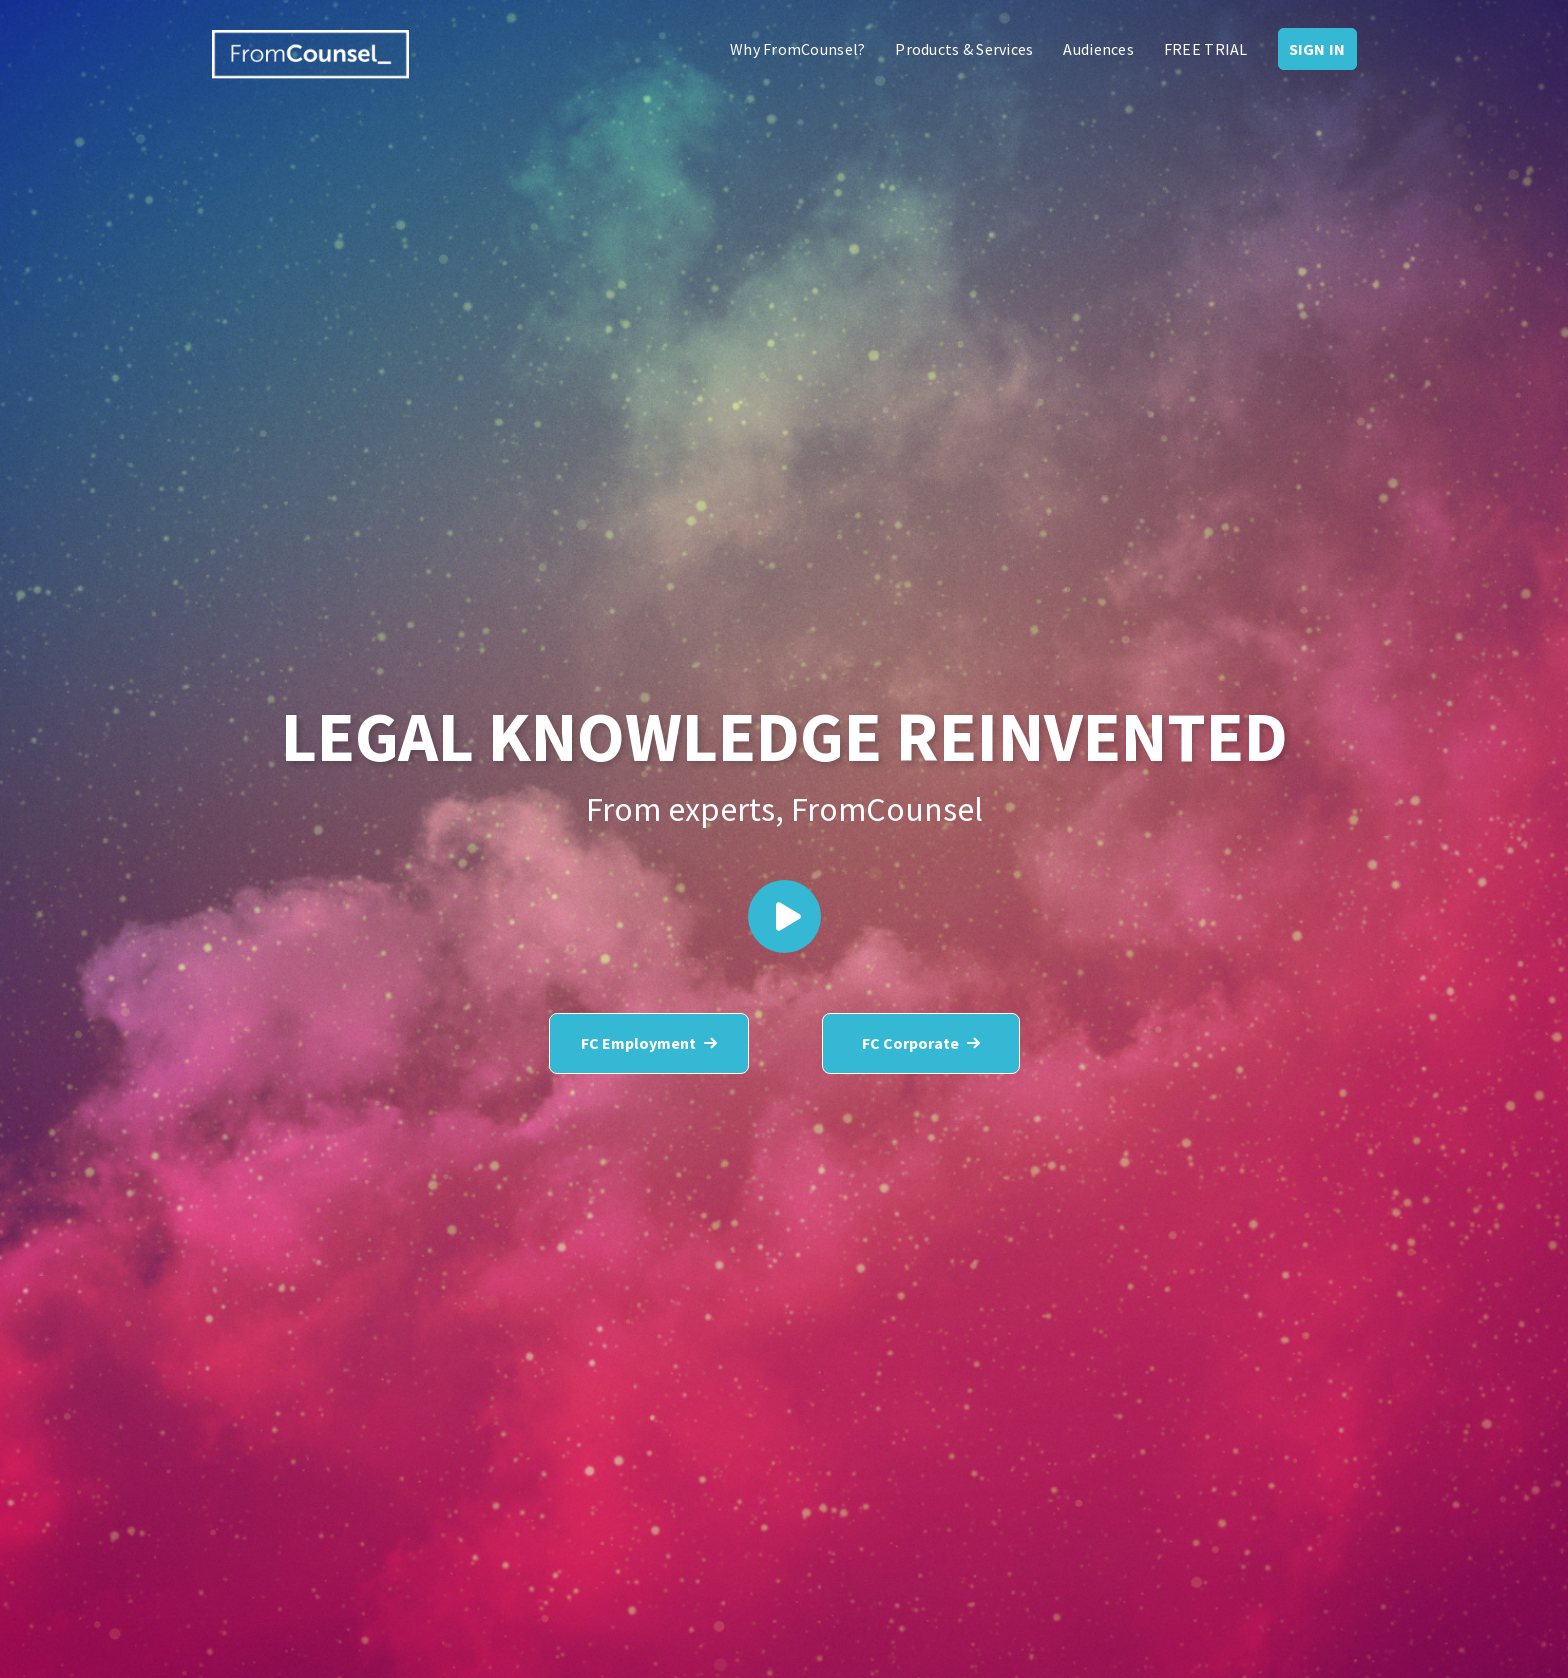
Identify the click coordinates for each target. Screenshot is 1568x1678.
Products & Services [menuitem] (964, 49)
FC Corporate (921, 1043)
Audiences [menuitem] (1098, 49)
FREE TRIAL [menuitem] (1206, 49)
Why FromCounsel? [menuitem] (797, 49)
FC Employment (649, 1043)
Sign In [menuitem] (1317, 49)
